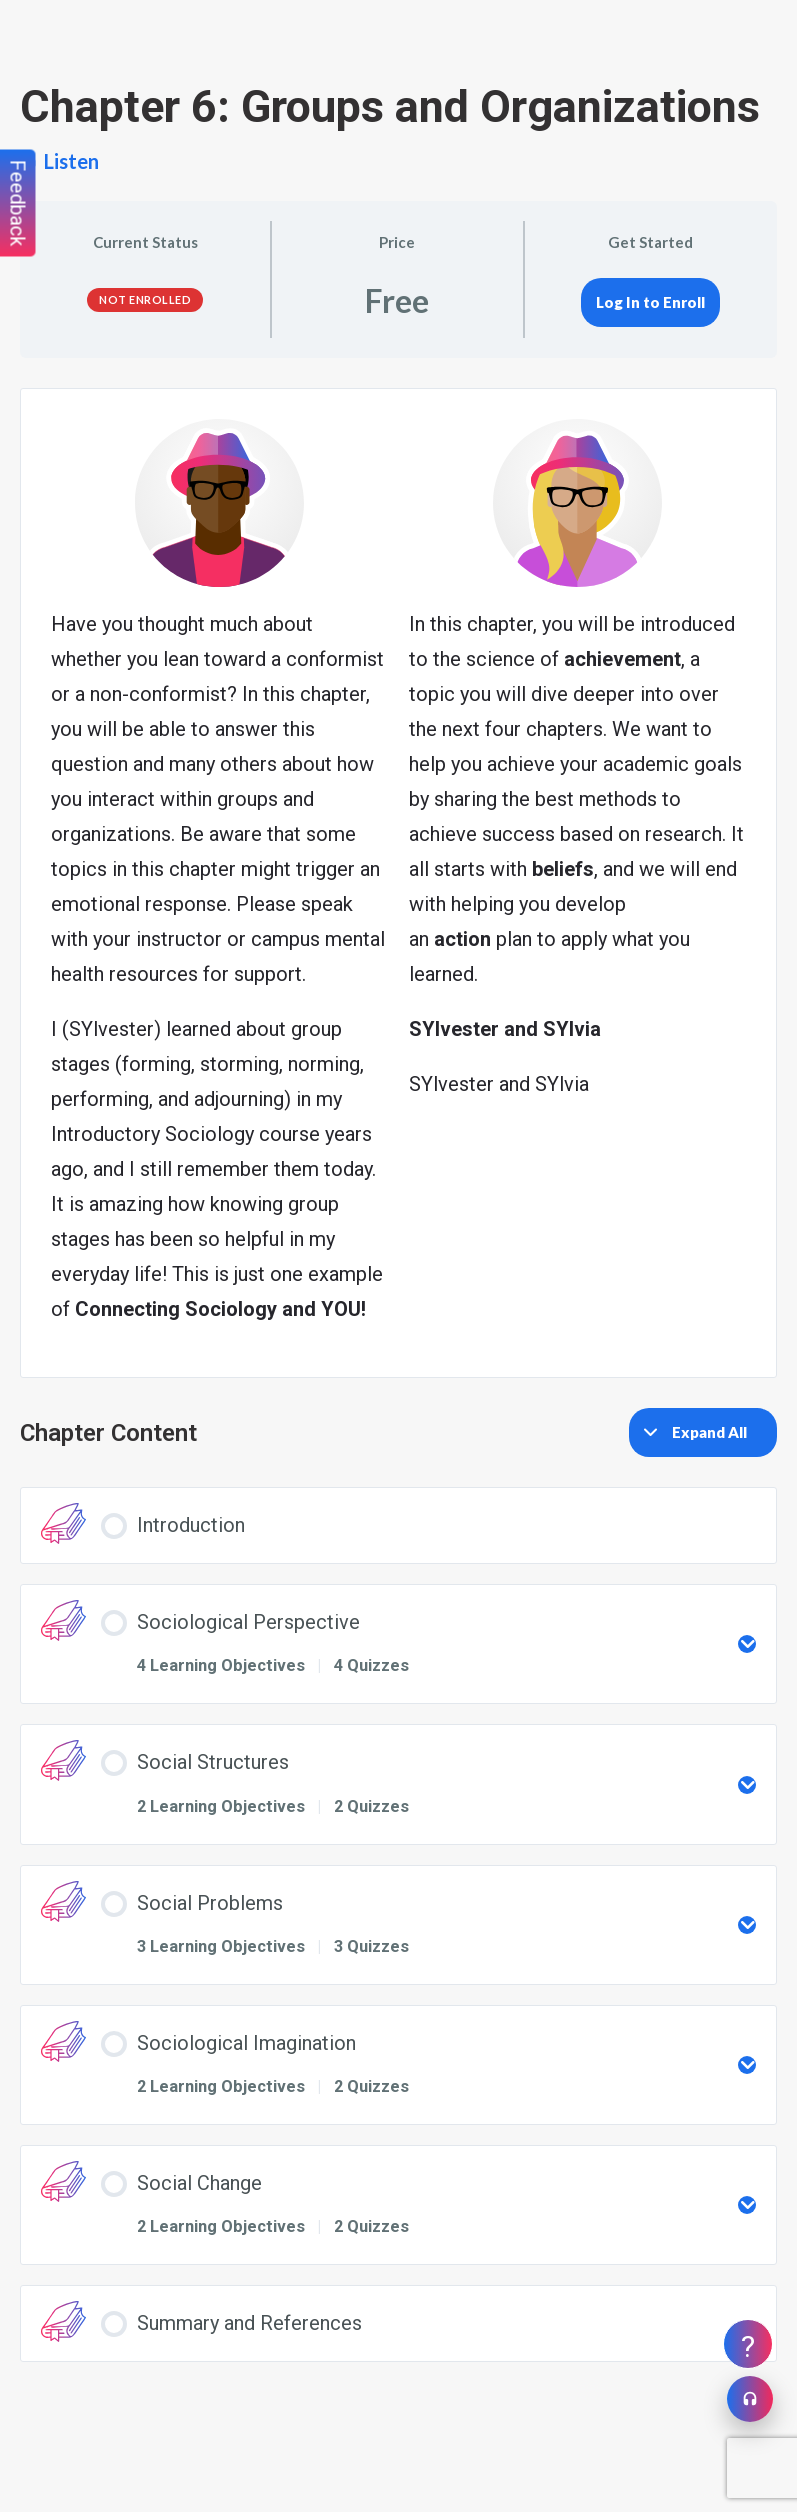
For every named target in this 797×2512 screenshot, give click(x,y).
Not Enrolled (145, 299)
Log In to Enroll (650, 302)
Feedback (18, 203)
